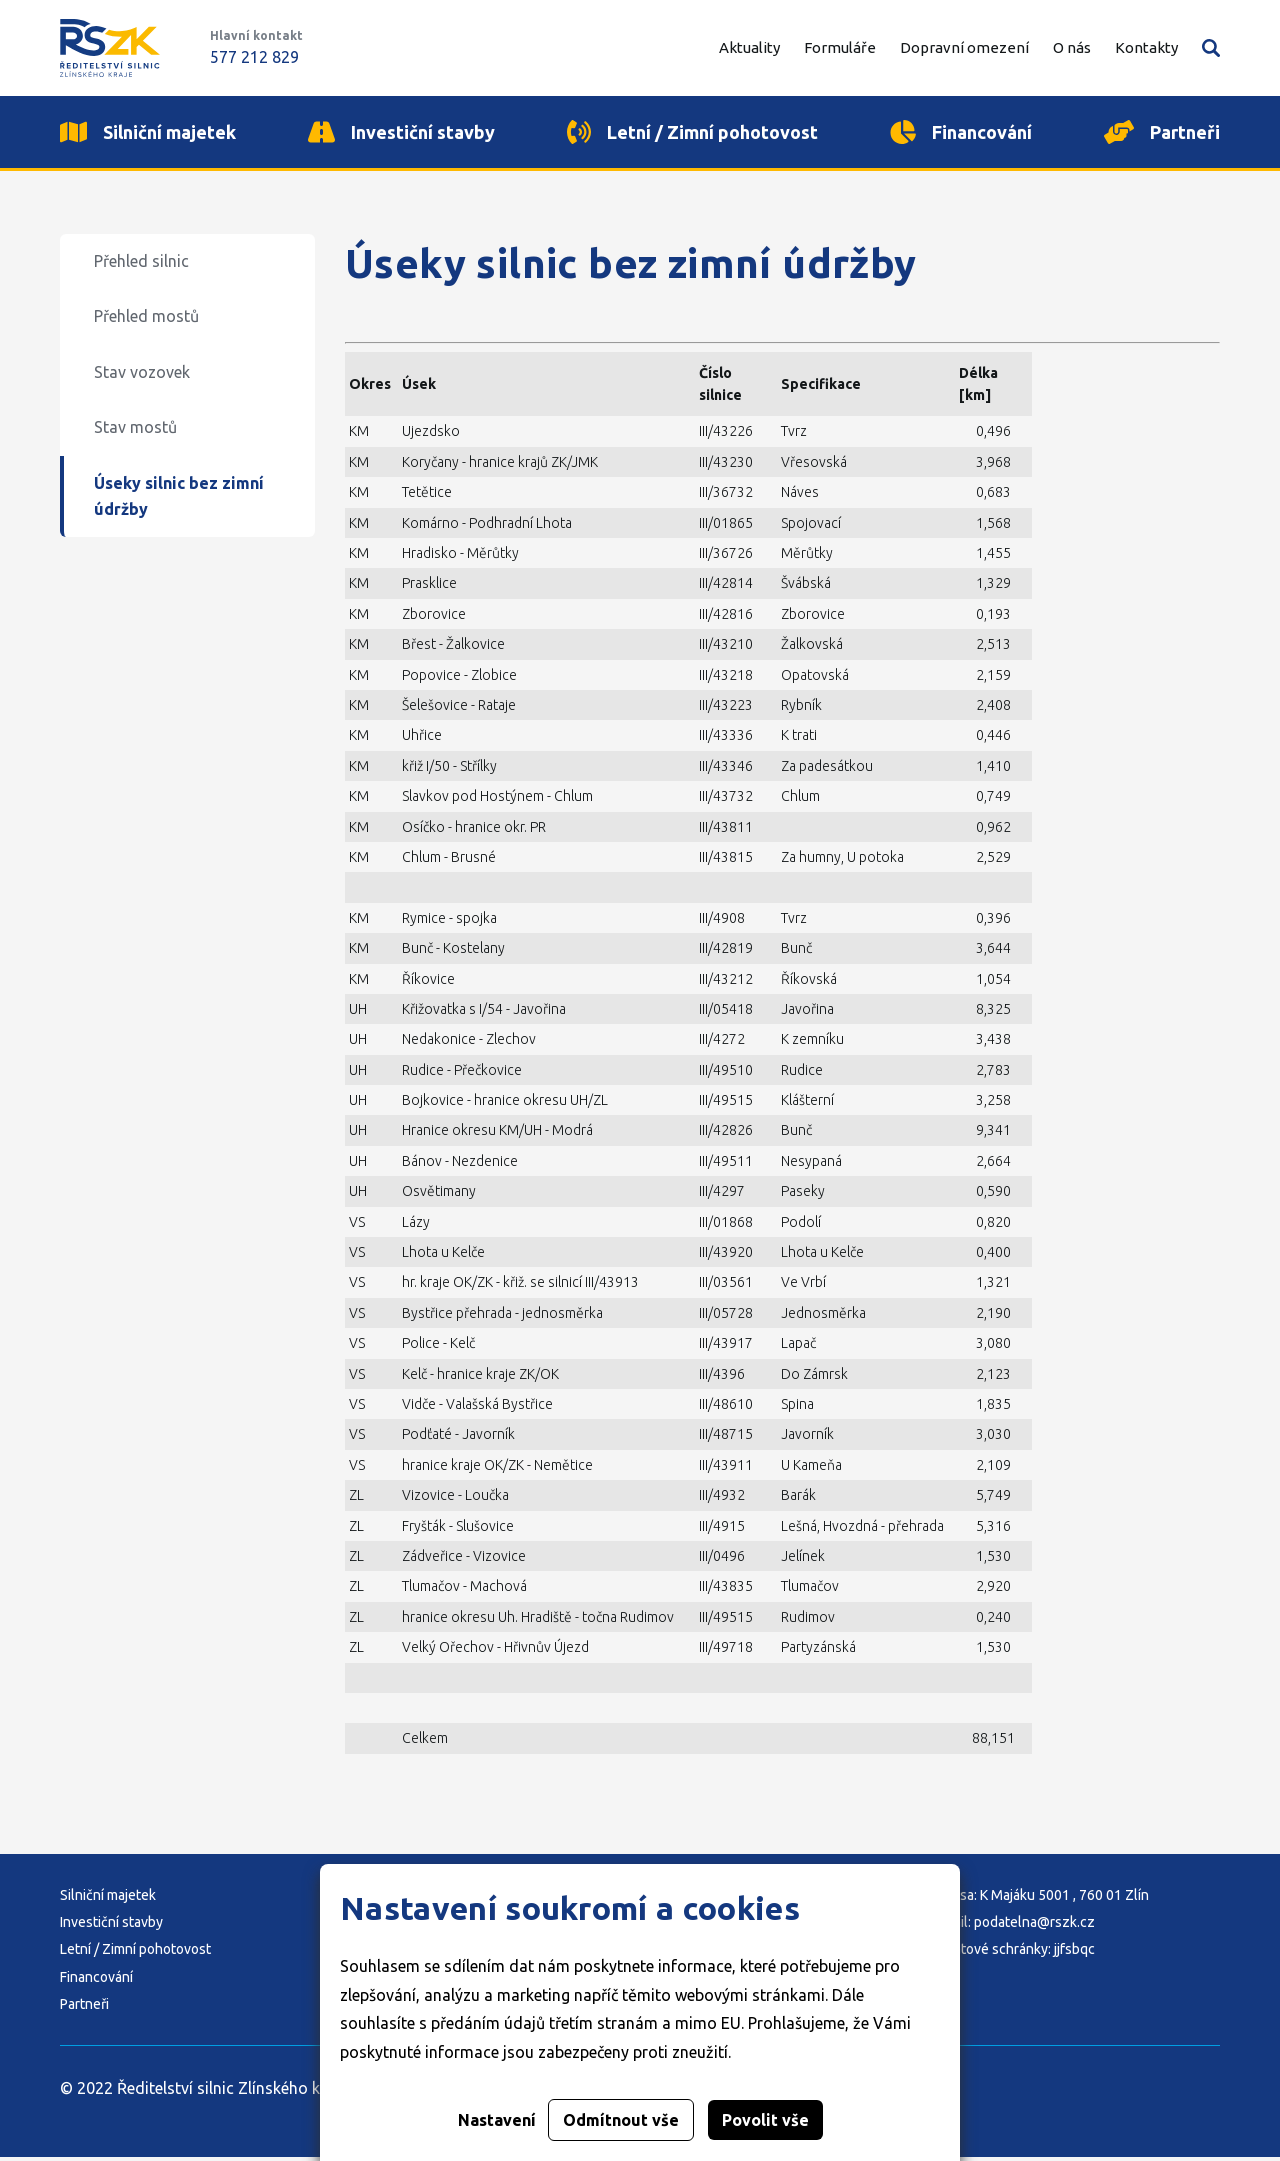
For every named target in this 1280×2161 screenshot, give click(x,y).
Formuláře (840, 47)
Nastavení (497, 2120)
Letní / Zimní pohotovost (135, 1954)
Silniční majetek (108, 1899)
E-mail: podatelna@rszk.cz (1012, 1926)
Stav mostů (135, 432)
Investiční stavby (111, 1926)
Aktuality (749, 47)
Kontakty (1146, 47)
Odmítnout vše (621, 2120)
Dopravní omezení (964, 47)
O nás (1072, 47)
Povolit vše (765, 2120)
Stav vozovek (142, 376)
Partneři (84, 2009)
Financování (96, 1981)
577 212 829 (254, 57)
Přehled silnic (141, 265)
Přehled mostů (146, 321)
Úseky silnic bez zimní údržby (179, 500)
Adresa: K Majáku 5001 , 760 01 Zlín (1039, 1899)
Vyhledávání (1211, 48)
